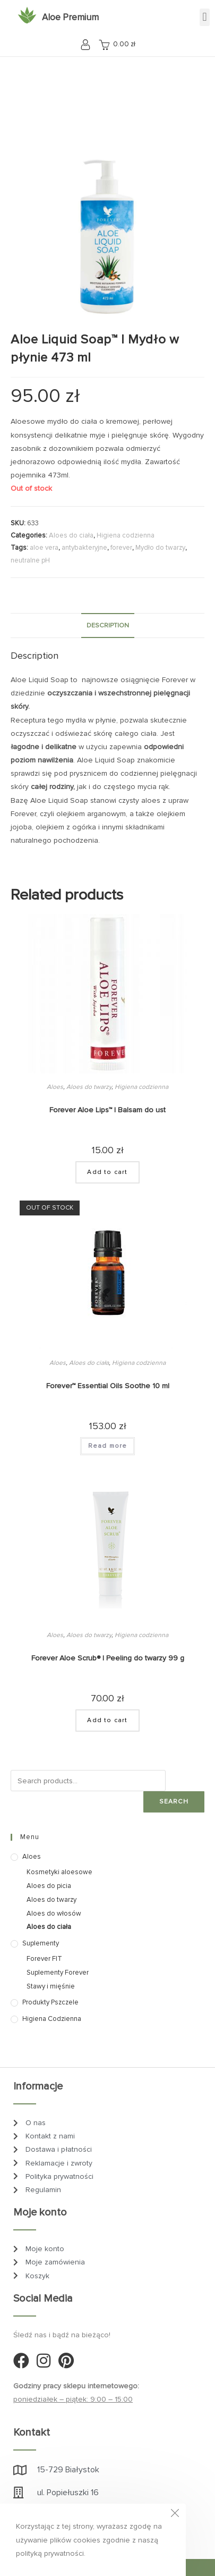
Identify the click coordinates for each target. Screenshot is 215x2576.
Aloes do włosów (54, 1913)
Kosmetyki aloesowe (59, 1872)
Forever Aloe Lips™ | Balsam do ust (107, 1109)
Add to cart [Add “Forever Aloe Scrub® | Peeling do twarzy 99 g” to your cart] (107, 1720)
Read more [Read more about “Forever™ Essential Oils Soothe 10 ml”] (107, 1446)
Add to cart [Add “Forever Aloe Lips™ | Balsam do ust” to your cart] (107, 1172)
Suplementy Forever (58, 1972)
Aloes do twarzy (88, 1087)
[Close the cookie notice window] (175, 2515)
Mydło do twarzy (160, 547)
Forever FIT (44, 1958)
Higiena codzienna (125, 535)
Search (173, 1802)
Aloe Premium (70, 17)
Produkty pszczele (50, 2002)
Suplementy (40, 1943)
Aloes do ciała (71, 535)
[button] (205, 17)
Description (108, 625)
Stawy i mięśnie (51, 1986)
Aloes (55, 1087)
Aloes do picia (49, 1886)
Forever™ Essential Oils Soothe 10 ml (107, 1385)
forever (121, 547)
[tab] (107, 625)
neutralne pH (30, 560)
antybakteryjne (84, 547)
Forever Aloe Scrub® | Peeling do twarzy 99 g (107, 1658)
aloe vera (44, 547)
